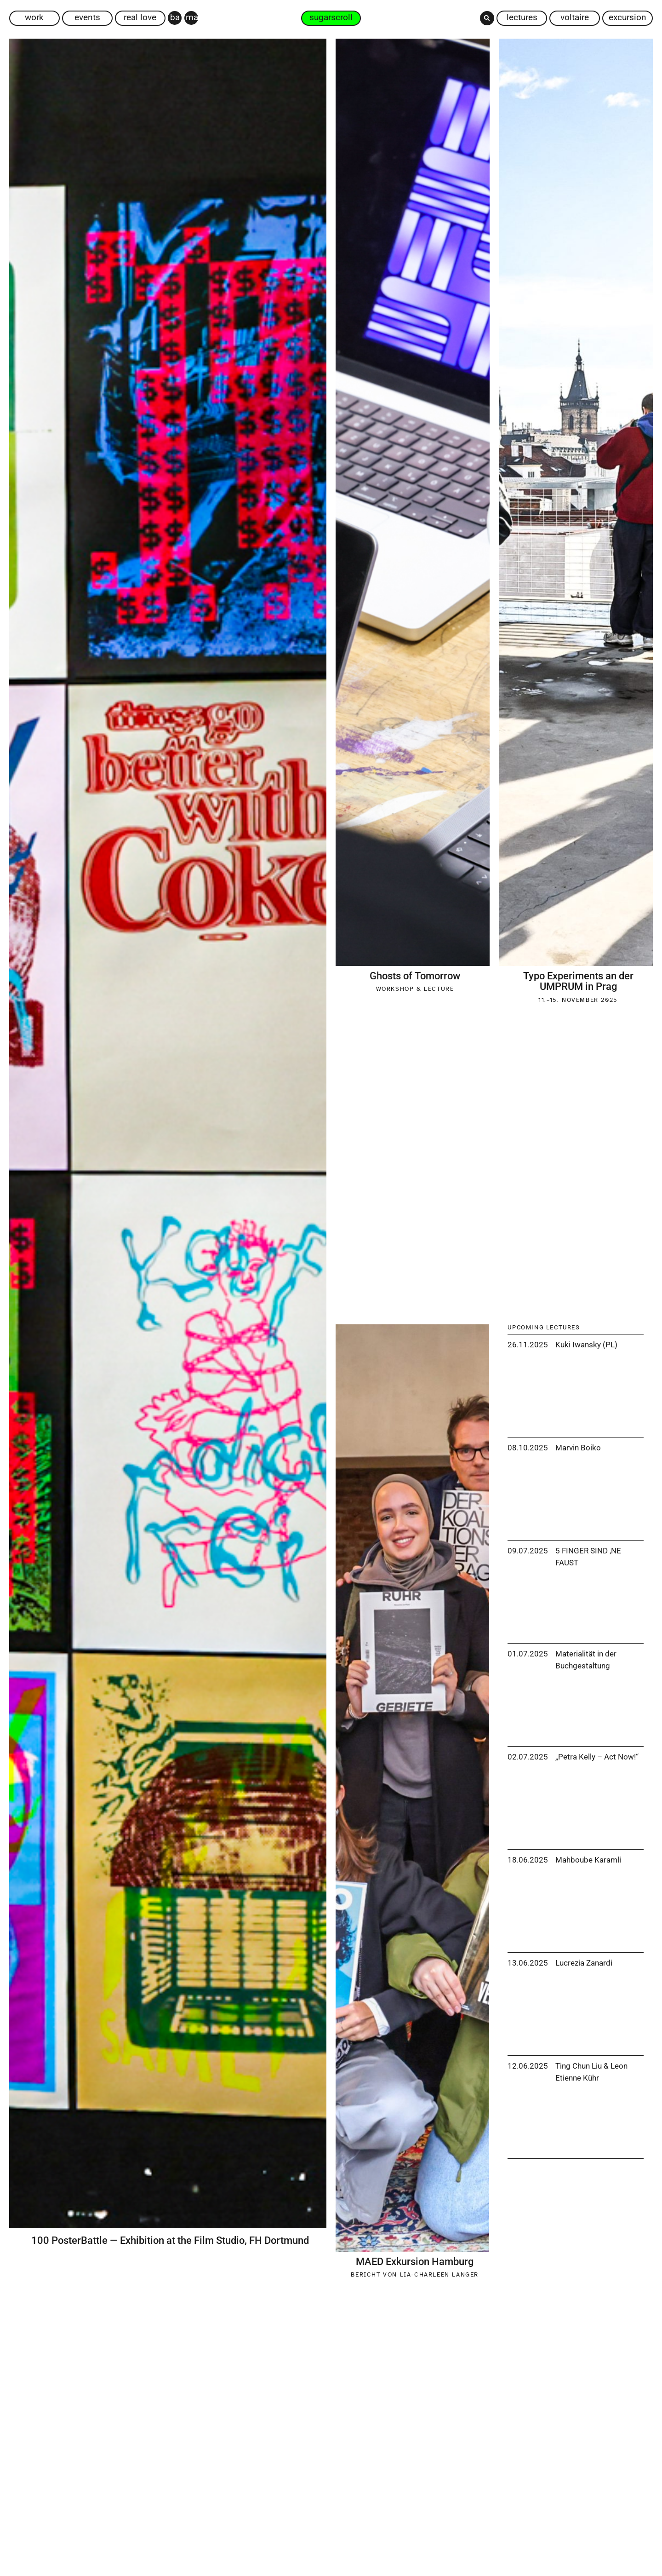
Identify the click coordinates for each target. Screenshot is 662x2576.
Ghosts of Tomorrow (415, 976)
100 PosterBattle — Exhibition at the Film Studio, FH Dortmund (170, 2240)
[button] (487, 18)
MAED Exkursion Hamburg (415, 2261)
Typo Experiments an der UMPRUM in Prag (578, 981)
